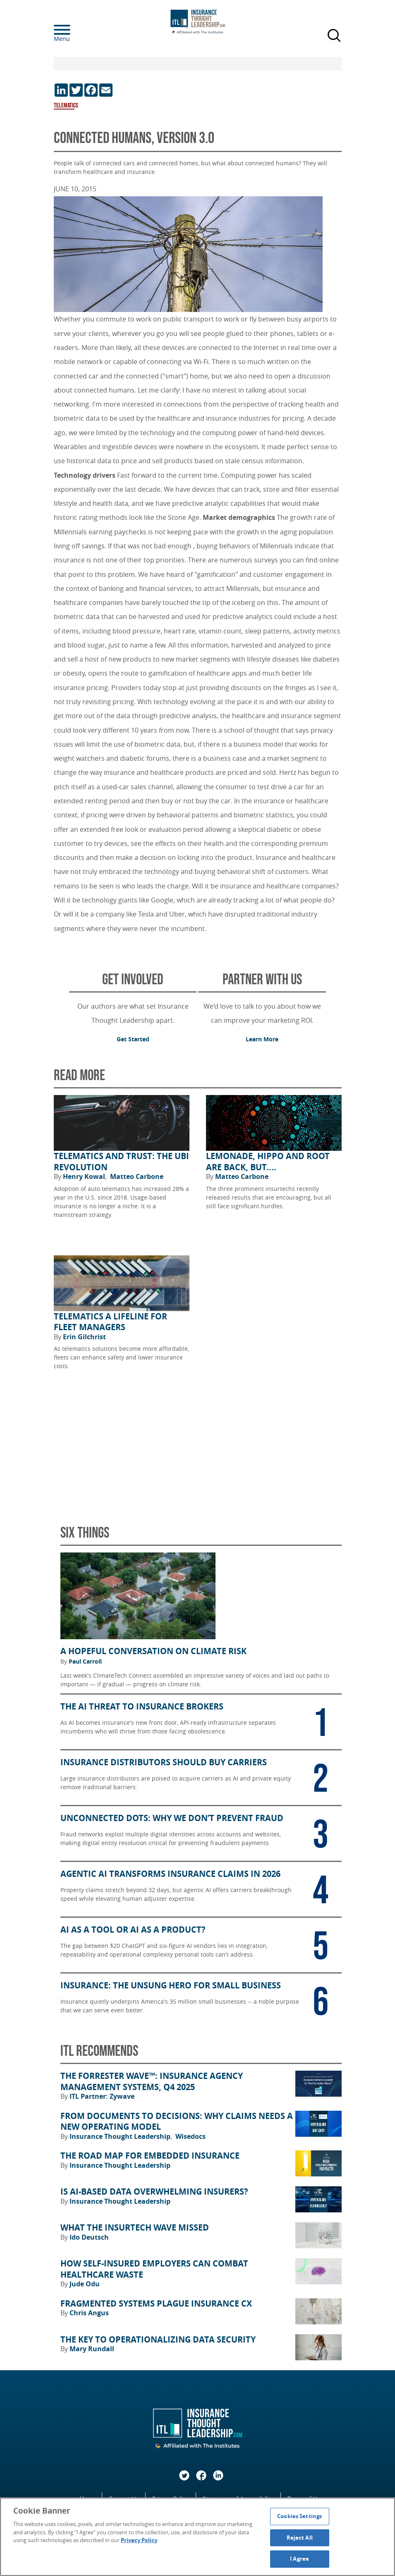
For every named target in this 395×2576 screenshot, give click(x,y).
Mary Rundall (91, 2348)
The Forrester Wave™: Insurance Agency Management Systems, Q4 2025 (151, 2082)
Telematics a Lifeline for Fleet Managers (110, 1322)
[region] (197, 2536)
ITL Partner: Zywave (101, 2096)
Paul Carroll (85, 1661)
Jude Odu (84, 2283)
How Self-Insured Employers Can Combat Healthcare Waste (154, 2269)
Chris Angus (89, 2312)
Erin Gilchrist (84, 1336)
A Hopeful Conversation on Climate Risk (153, 1651)
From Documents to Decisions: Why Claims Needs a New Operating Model (176, 2122)
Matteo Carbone (136, 1176)
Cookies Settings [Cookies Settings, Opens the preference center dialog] (299, 2516)
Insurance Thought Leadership (120, 2136)
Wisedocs (190, 2136)
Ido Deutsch (89, 2237)
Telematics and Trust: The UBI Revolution (121, 1162)
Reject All (300, 2537)
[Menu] (74, 30)
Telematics (66, 106)
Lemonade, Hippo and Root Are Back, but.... (268, 1162)
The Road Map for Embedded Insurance (149, 2155)
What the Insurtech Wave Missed (134, 2227)
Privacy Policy (139, 2540)
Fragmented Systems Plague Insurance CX (156, 2303)
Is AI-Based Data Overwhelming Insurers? (154, 2191)
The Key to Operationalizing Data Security (158, 2339)
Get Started (133, 1039)
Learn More (262, 1039)
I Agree (299, 2558)
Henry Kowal (85, 1176)
